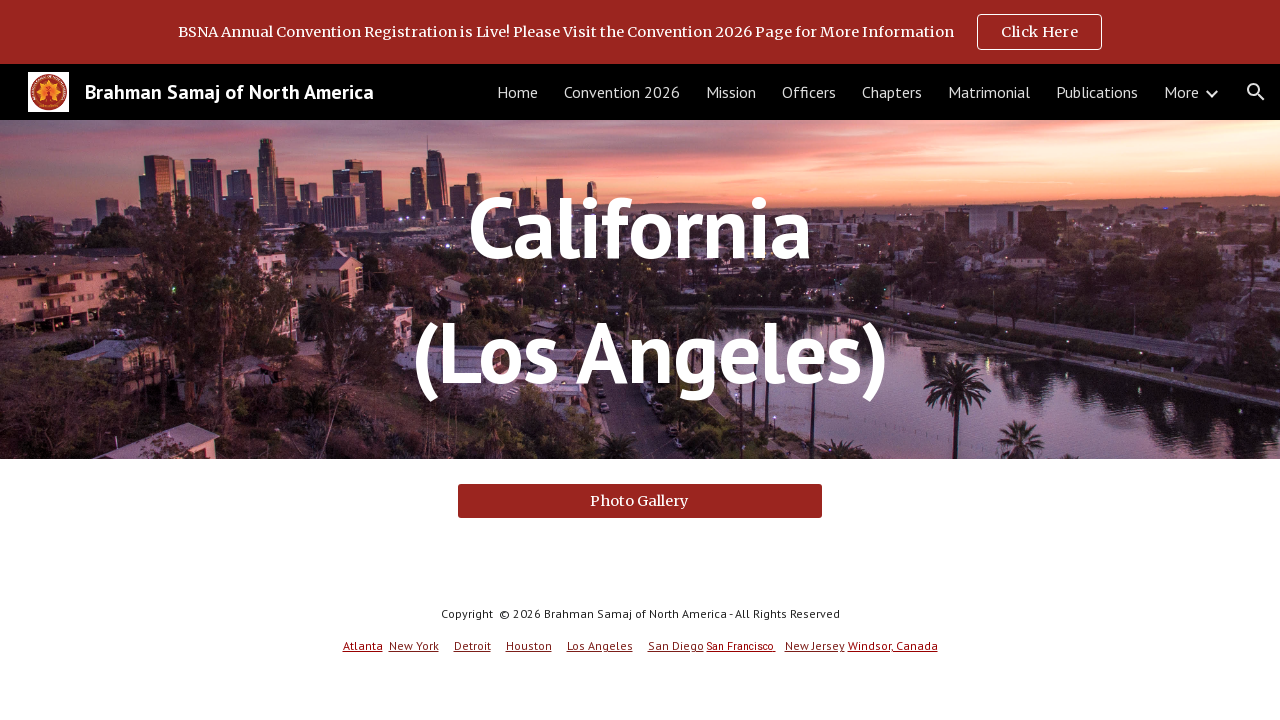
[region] (640, 32)
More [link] (1181, 92)
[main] (639, 289)
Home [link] (517, 92)
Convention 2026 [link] (622, 92)
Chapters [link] (892, 92)
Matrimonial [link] (989, 92)
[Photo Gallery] (639, 500)
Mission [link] (731, 92)
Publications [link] (1097, 92)
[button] (1256, 92)
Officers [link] (809, 92)
